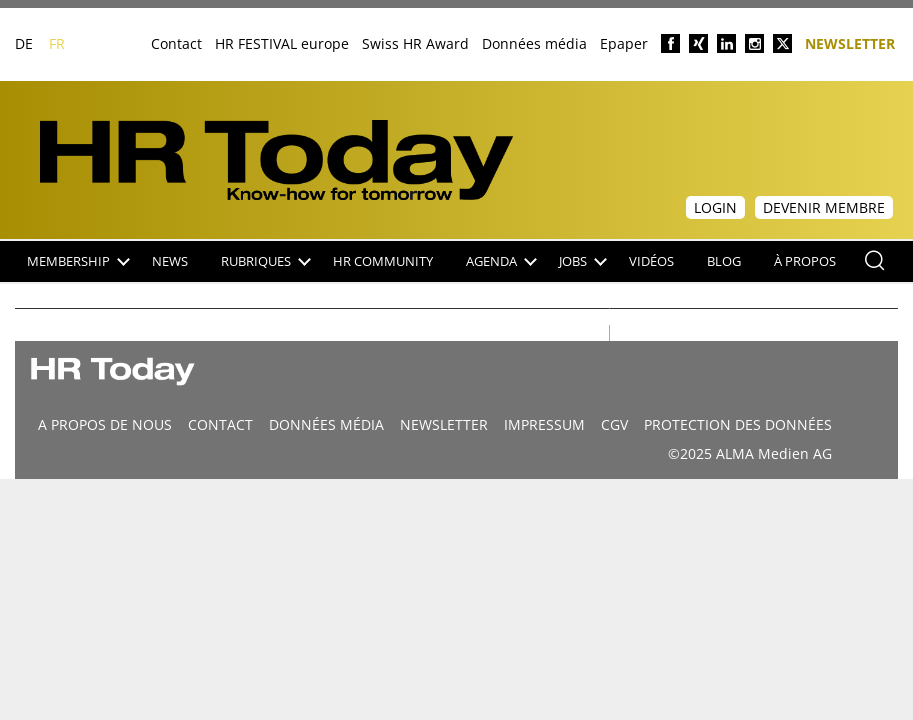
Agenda (501, 261)
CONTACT (220, 424)
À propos (805, 261)
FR (57, 43)
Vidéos (651, 261)
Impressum (544, 424)
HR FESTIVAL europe (282, 43)
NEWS (170, 261)
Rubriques (266, 261)
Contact (176, 43)
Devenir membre (824, 207)
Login (715, 207)
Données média (534, 43)
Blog (724, 261)
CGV (614, 424)
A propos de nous (105, 424)
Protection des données (738, 424)
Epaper (624, 43)
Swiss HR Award (415, 43)
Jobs (583, 261)
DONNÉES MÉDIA (326, 424)
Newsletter (850, 42)
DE (24, 43)
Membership (78, 261)
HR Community (383, 261)
